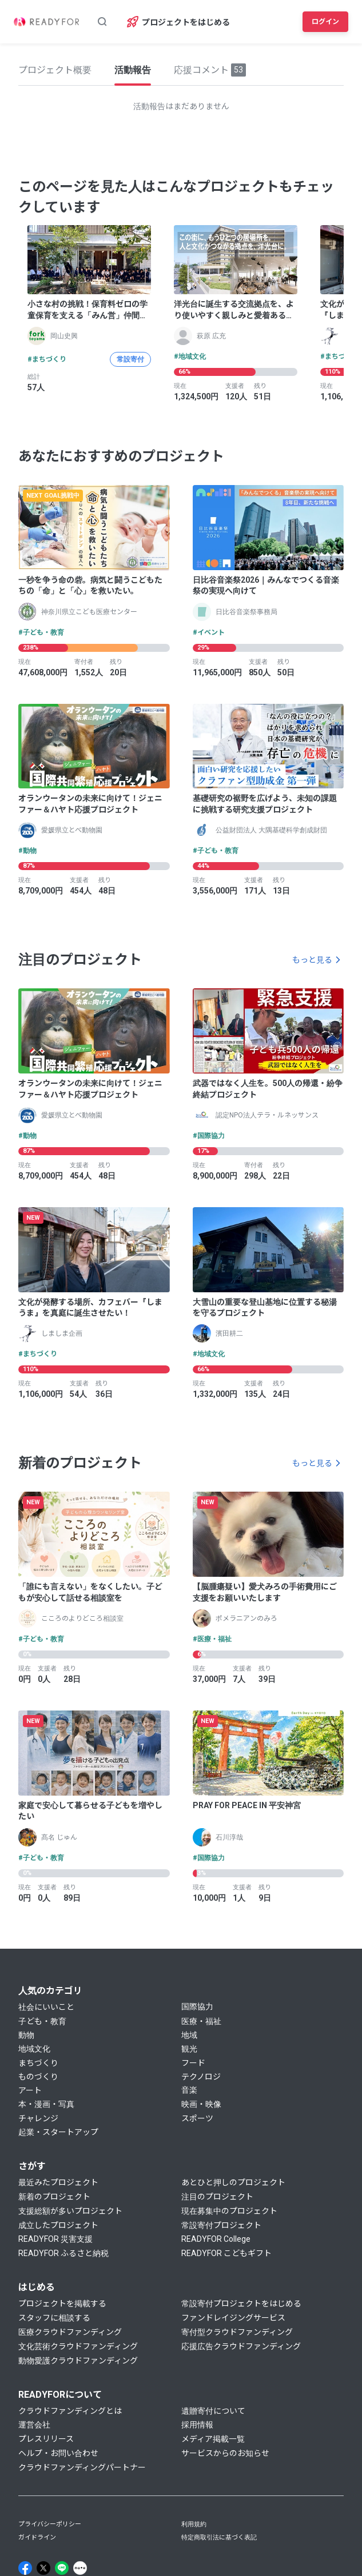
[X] (43, 2568)
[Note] (80, 2568)
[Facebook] (25, 2568)
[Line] (62, 2568)
